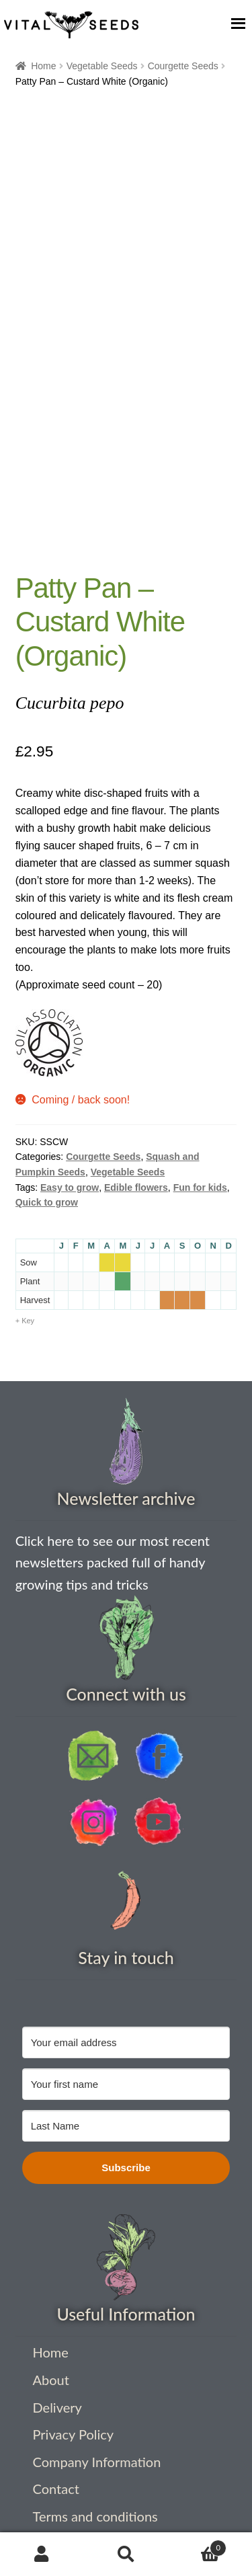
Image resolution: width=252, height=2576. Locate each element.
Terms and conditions (95, 2516)
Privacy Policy (73, 2434)
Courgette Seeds (183, 66)
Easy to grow (69, 1187)
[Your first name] (126, 2084)
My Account (42, 2554)
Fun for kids (200, 1187)
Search (126, 2554)
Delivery (57, 2407)
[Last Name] (126, 2126)
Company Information (97, 2462)
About (51, 2380)
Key (28, 1321)
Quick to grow (46, 1202)
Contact (56, 2489)
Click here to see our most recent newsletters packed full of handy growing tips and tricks (112, 1562)
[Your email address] (126, 2042)
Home (43, 66)
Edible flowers (136, 1187)
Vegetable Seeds (102, 66)
